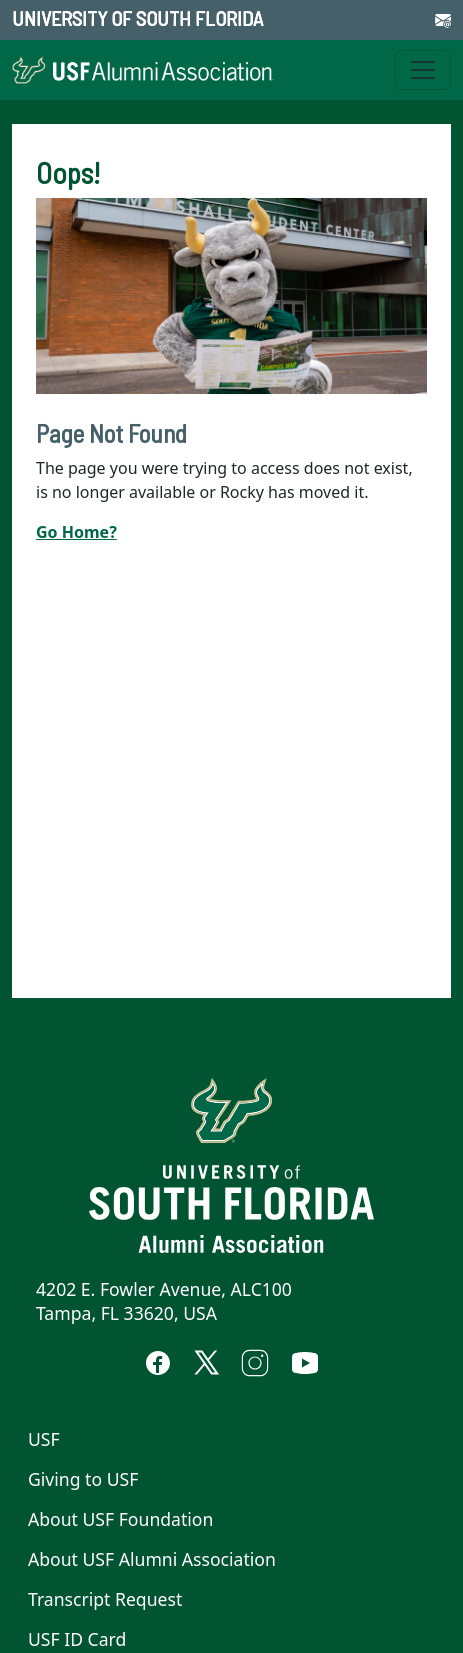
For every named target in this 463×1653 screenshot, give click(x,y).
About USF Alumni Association (152, 1559)
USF (44, 1439)
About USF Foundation (120, 1519)
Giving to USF (83, 1479)
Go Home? (76, 532)
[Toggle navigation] (423, 70)
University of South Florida (137, 18)
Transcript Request (105, 1599)
